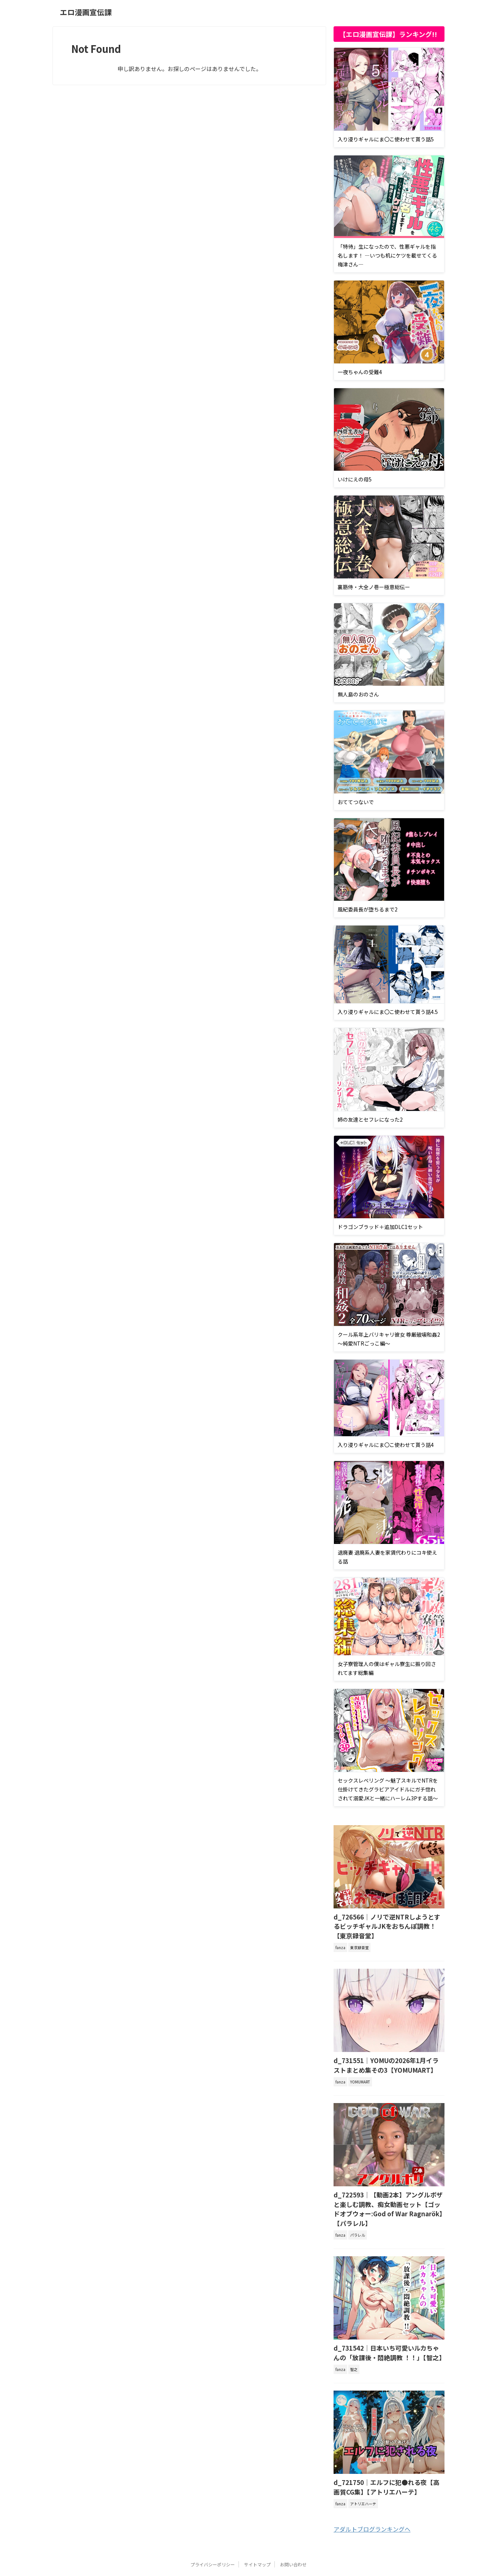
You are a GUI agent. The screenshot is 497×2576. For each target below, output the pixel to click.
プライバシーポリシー (212, 2533)
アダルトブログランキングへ (372, 2497)
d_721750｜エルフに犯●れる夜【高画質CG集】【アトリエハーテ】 (386, 2457)
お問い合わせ (293, 2533)
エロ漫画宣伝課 (86, 12)
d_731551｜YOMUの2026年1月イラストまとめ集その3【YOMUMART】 (387, 2052)
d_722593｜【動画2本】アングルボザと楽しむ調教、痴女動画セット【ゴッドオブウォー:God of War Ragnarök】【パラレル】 (389, 2188)
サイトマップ (257, 2533)
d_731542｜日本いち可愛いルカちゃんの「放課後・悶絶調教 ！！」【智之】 (387, 2325)
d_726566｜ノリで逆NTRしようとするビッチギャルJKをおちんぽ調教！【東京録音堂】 (388, 1920)
